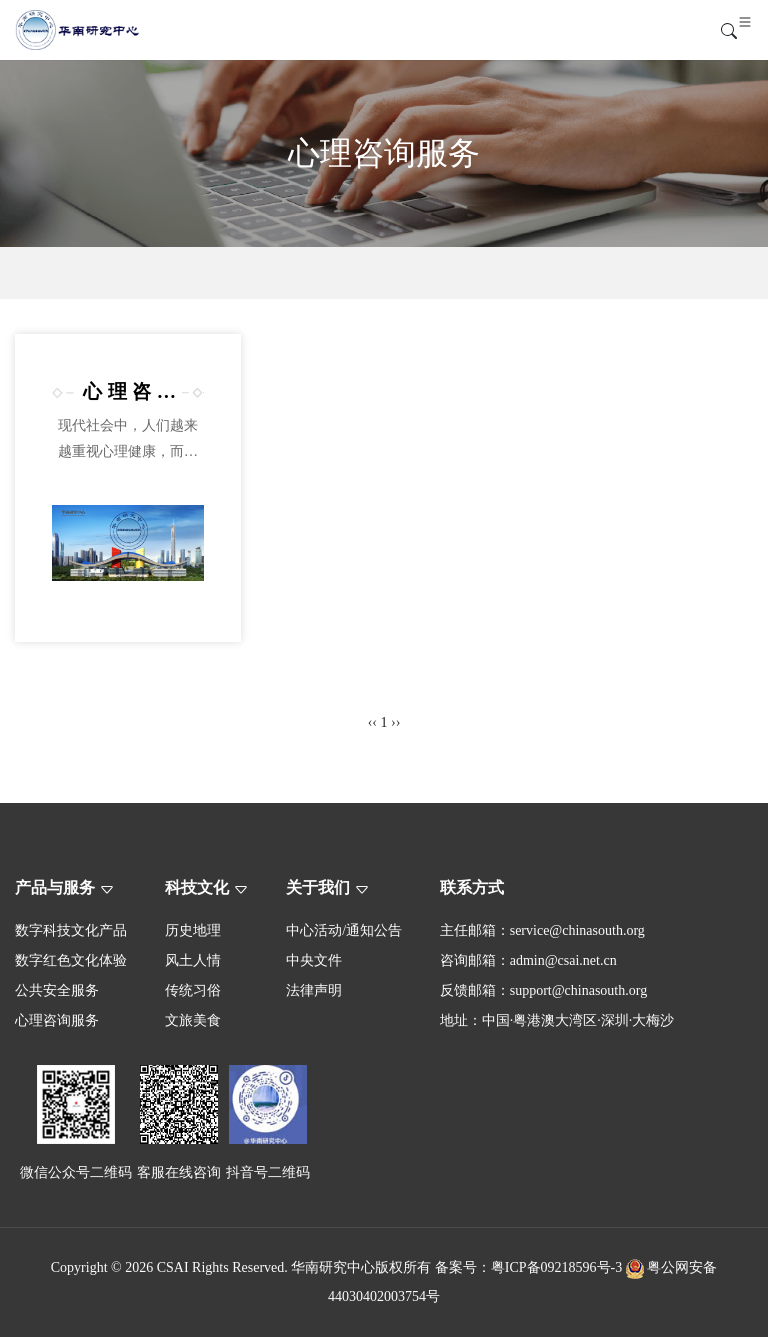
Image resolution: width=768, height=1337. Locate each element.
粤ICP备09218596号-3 (556, 1267)
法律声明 (314, 990)
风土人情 (193, 960)
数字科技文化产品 (71, 930)
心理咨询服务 (57, 1020)
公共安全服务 (57, 990)
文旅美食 (193, 1020)
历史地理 (193, 930)
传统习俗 (193, 990)
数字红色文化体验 (71, 960)
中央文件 (314, 960)
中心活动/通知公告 (344, 930)
